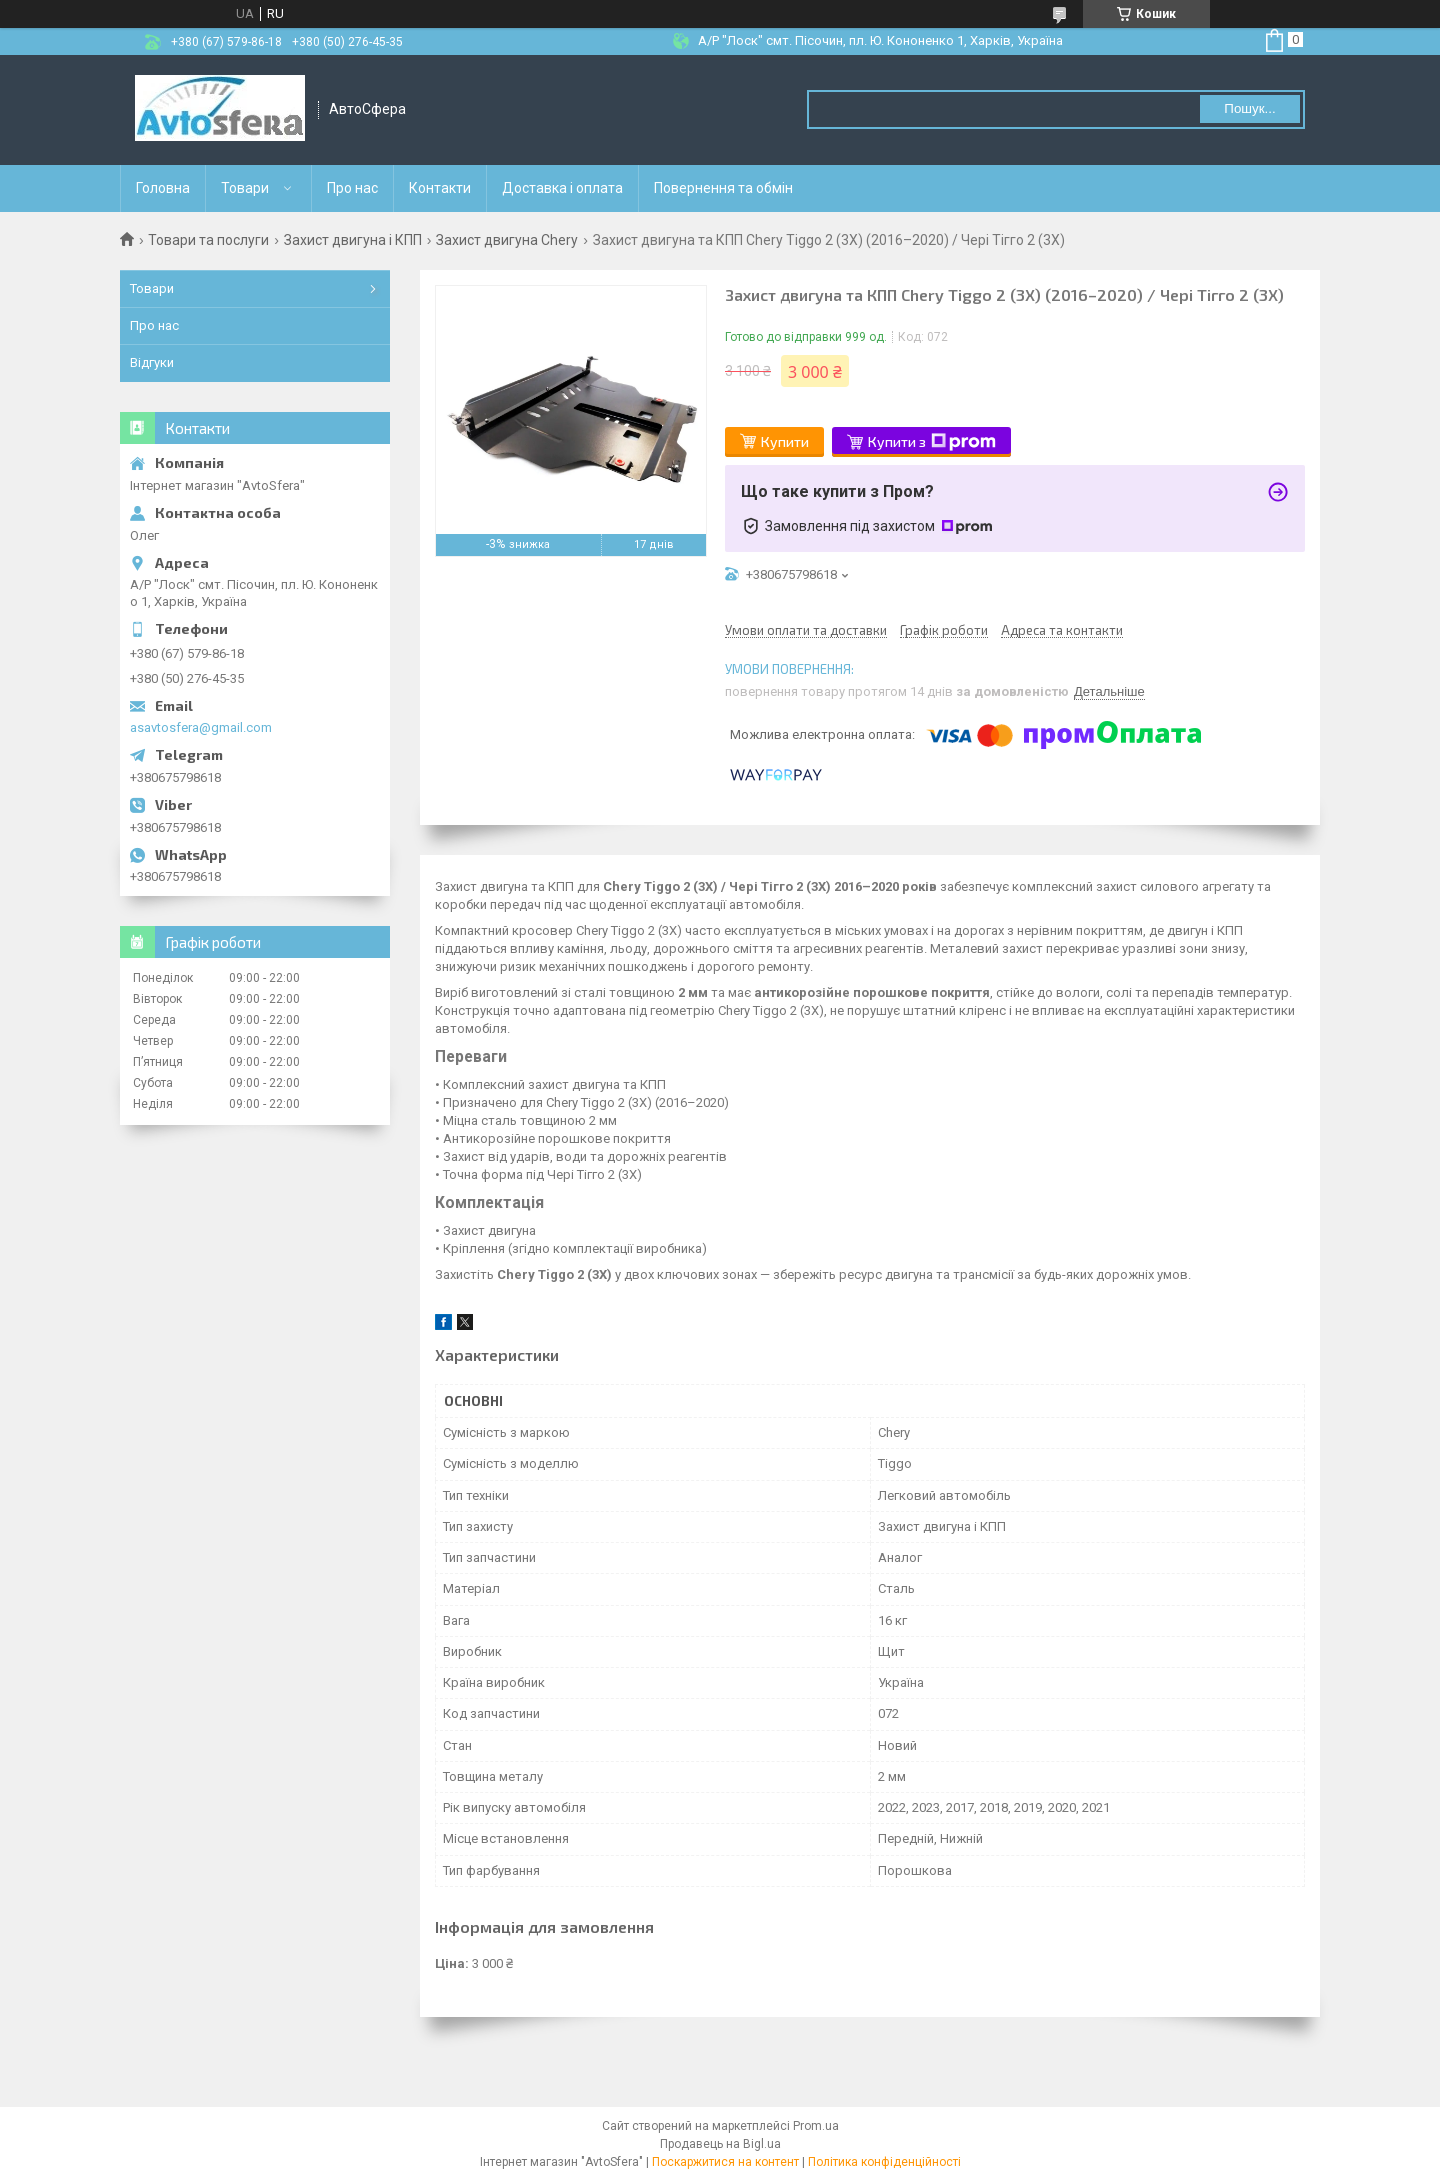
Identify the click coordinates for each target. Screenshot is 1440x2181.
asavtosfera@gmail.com (201, 727)
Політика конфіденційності (884, 2162)
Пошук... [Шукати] (1249, 108)
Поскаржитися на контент (725, 2162)
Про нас (352, 188)
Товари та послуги (208, 240)
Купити (785, 441)
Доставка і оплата (562, 188)
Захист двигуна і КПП (353, 240)
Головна (163, 188)
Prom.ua (816, 2126)
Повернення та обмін (723, 188)
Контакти (440, 188)
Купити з (932, 442)
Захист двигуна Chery (507, 240)
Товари (245, 188)
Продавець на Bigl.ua (720, 2144)
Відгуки (152, 362)
